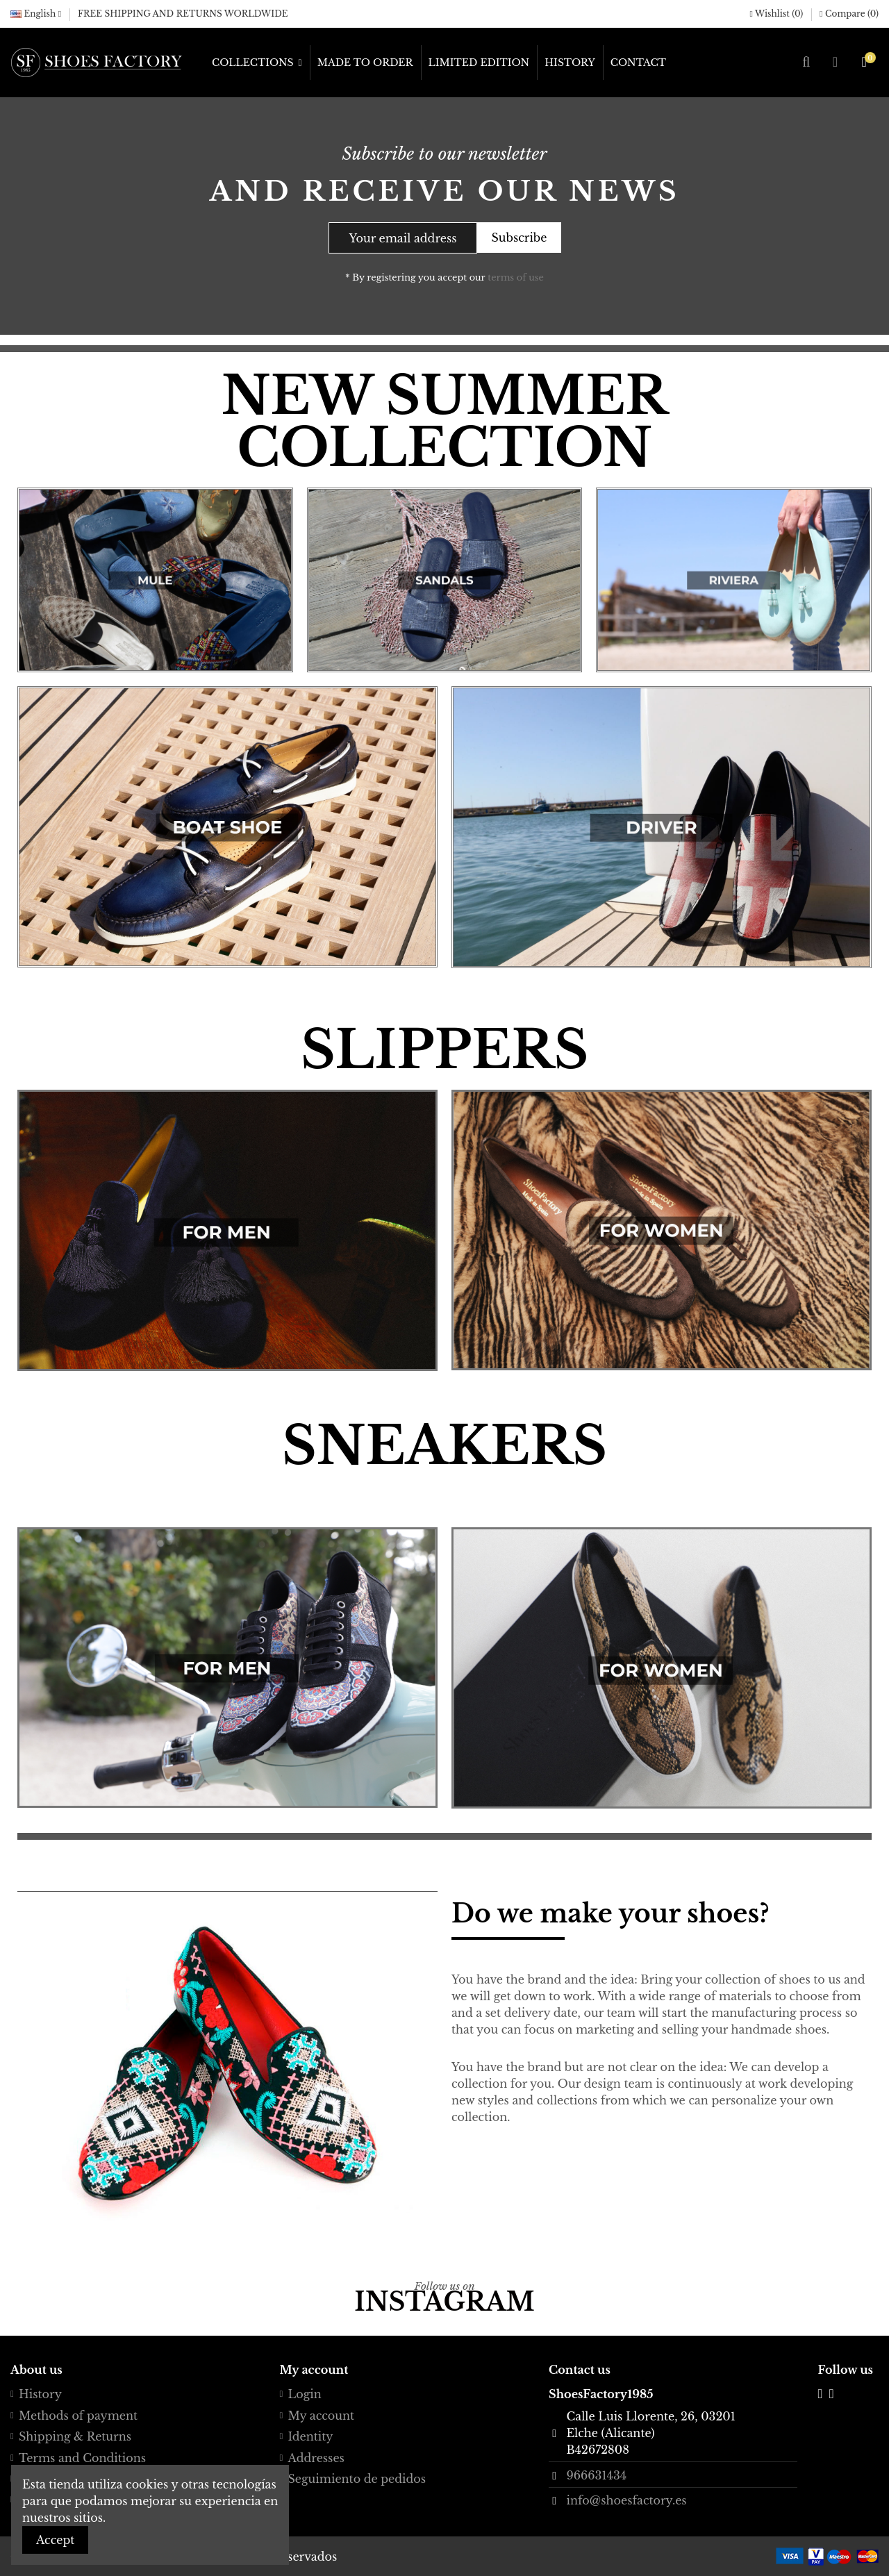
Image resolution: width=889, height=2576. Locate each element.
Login (305, 2394)
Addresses (316, 2458)
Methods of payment (78, 2416)
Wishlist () (778, 13)
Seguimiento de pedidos (357, 2479)
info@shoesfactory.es (626, 2500)
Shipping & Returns (75, 2436)
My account (321, 2416)
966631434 (596, 2475)
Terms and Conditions (82, 2458)
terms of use (516, 277)
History (40, 2394)
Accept (55, 2540)
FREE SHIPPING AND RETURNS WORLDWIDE (183, 13)
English (35, 13)
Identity (310, 2436)
